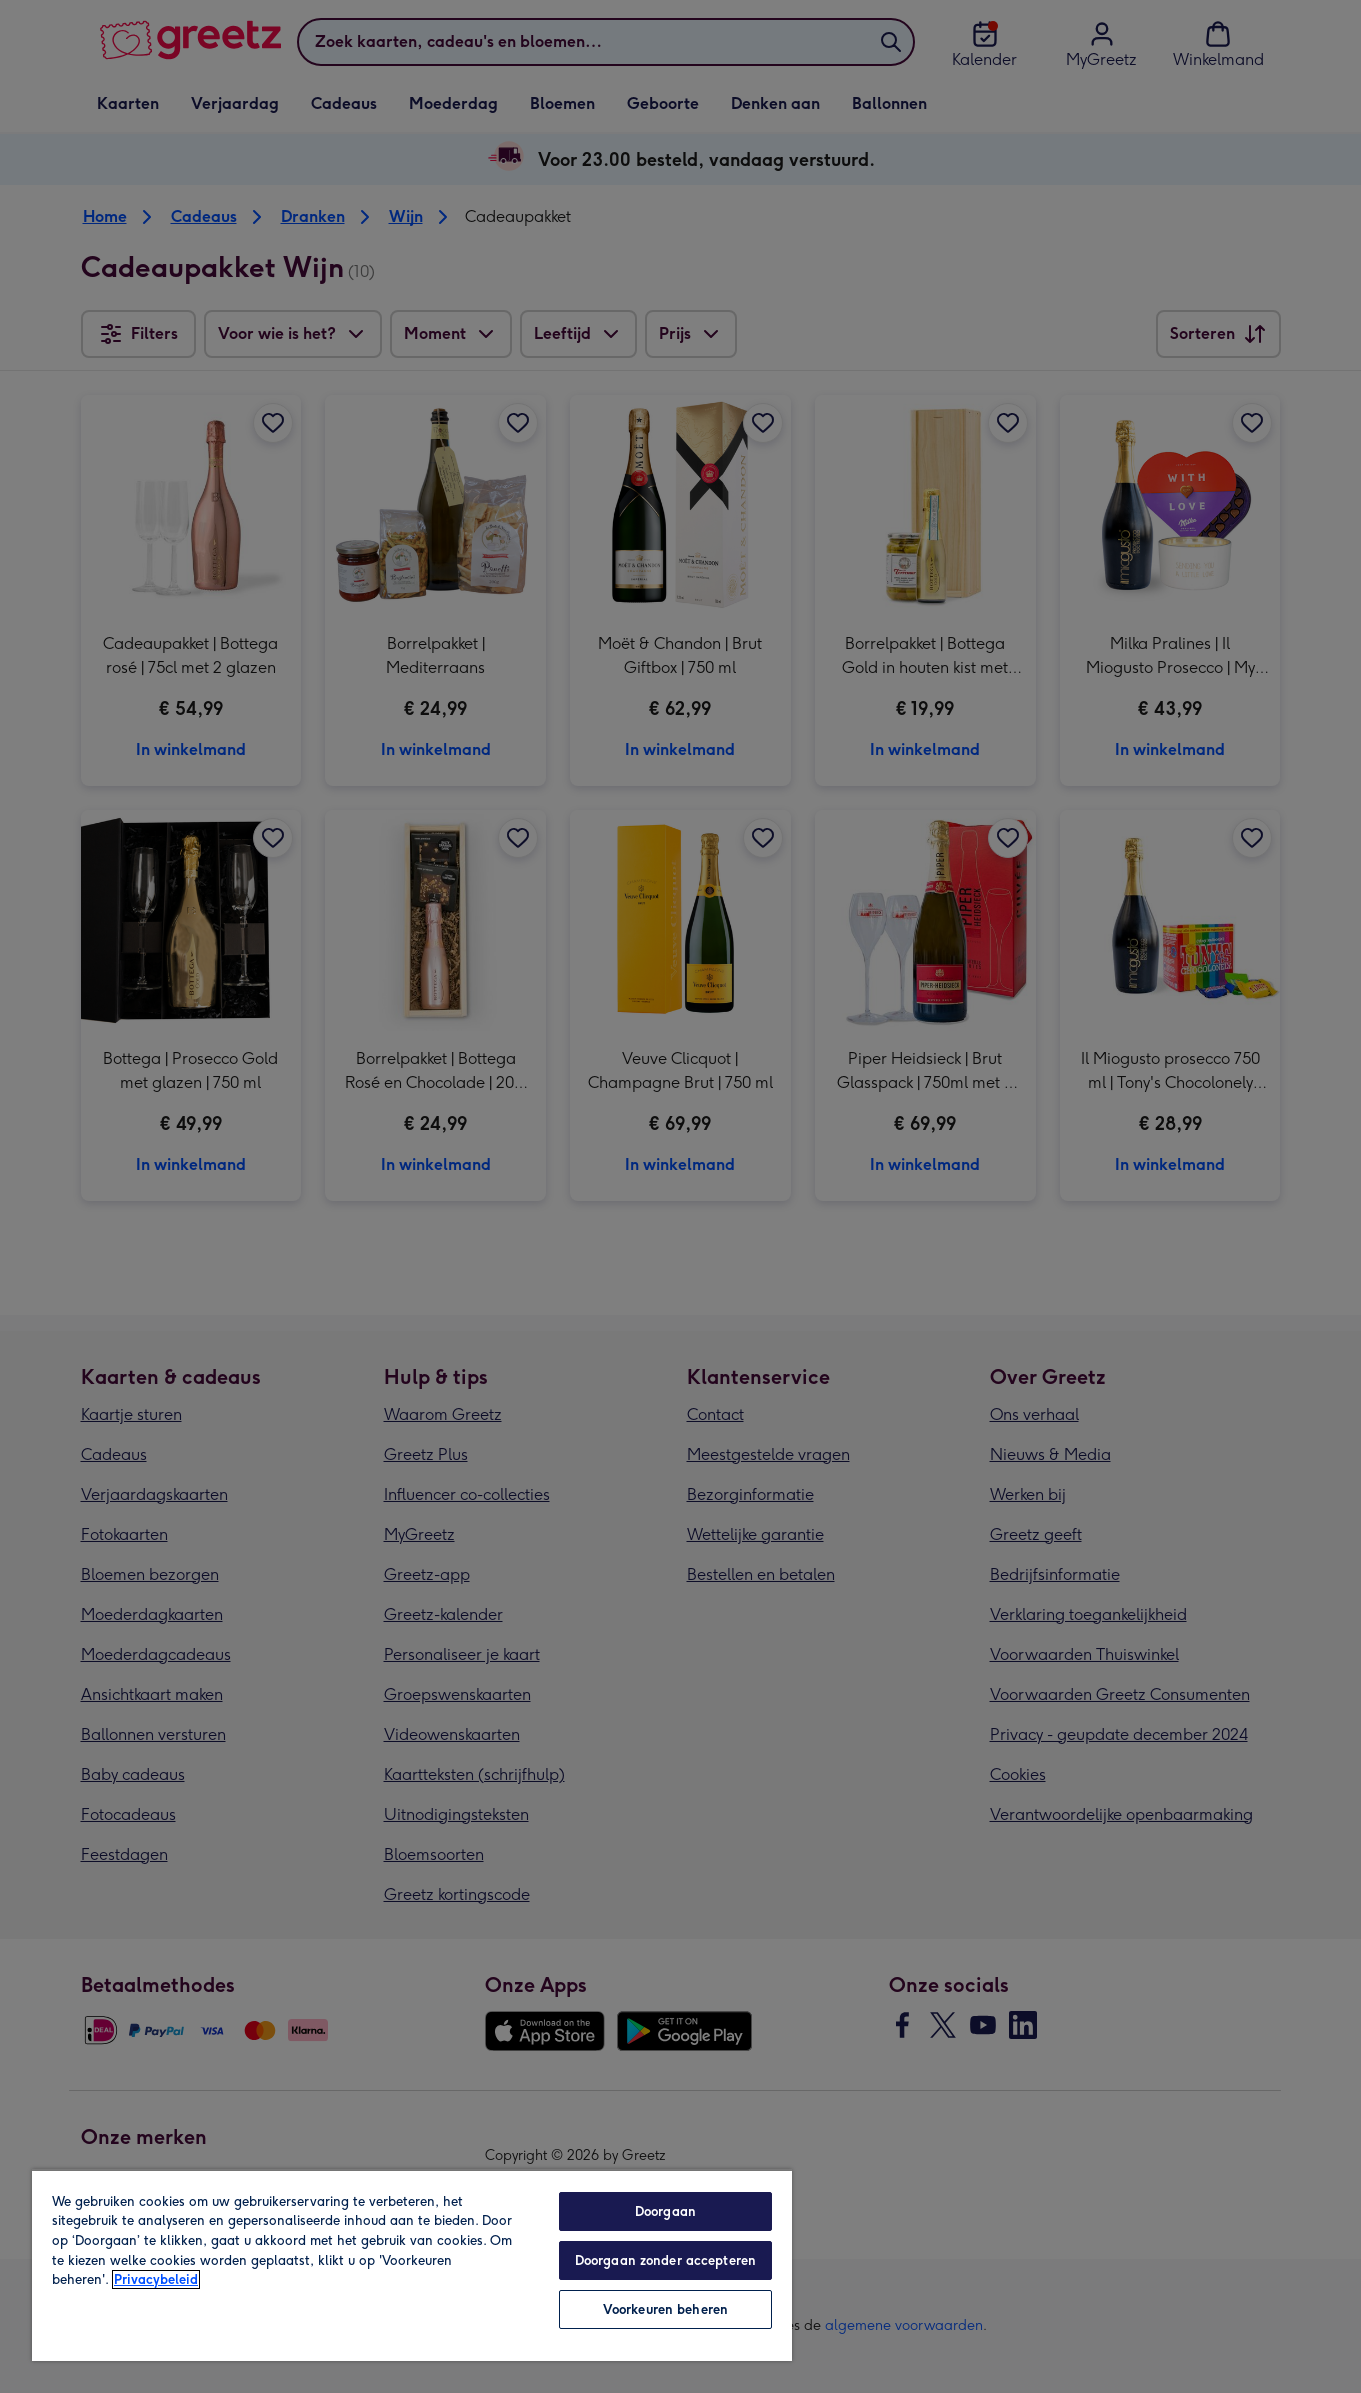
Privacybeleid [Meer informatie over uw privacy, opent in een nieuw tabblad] (156, 2279)
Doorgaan (665, 2211)
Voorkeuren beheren (665, 2309)
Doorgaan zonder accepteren (665, 2260)
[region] (412, 2265)
